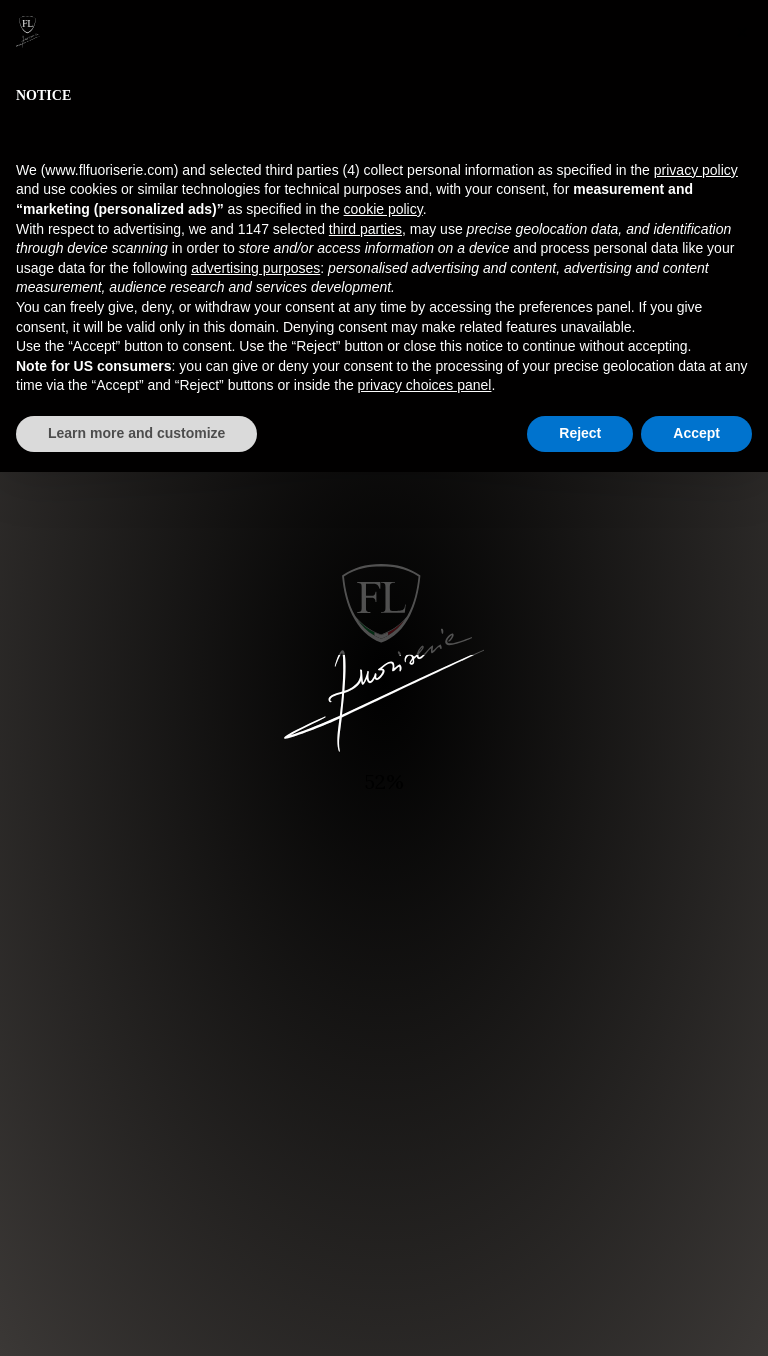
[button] (742, 32)
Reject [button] (580, 433)
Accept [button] (696, 433)
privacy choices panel (425, 385)
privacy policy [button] (696, 170)
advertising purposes (255, 268)
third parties (365, 229)
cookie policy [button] (383, 209)
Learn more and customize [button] (136, 433)
